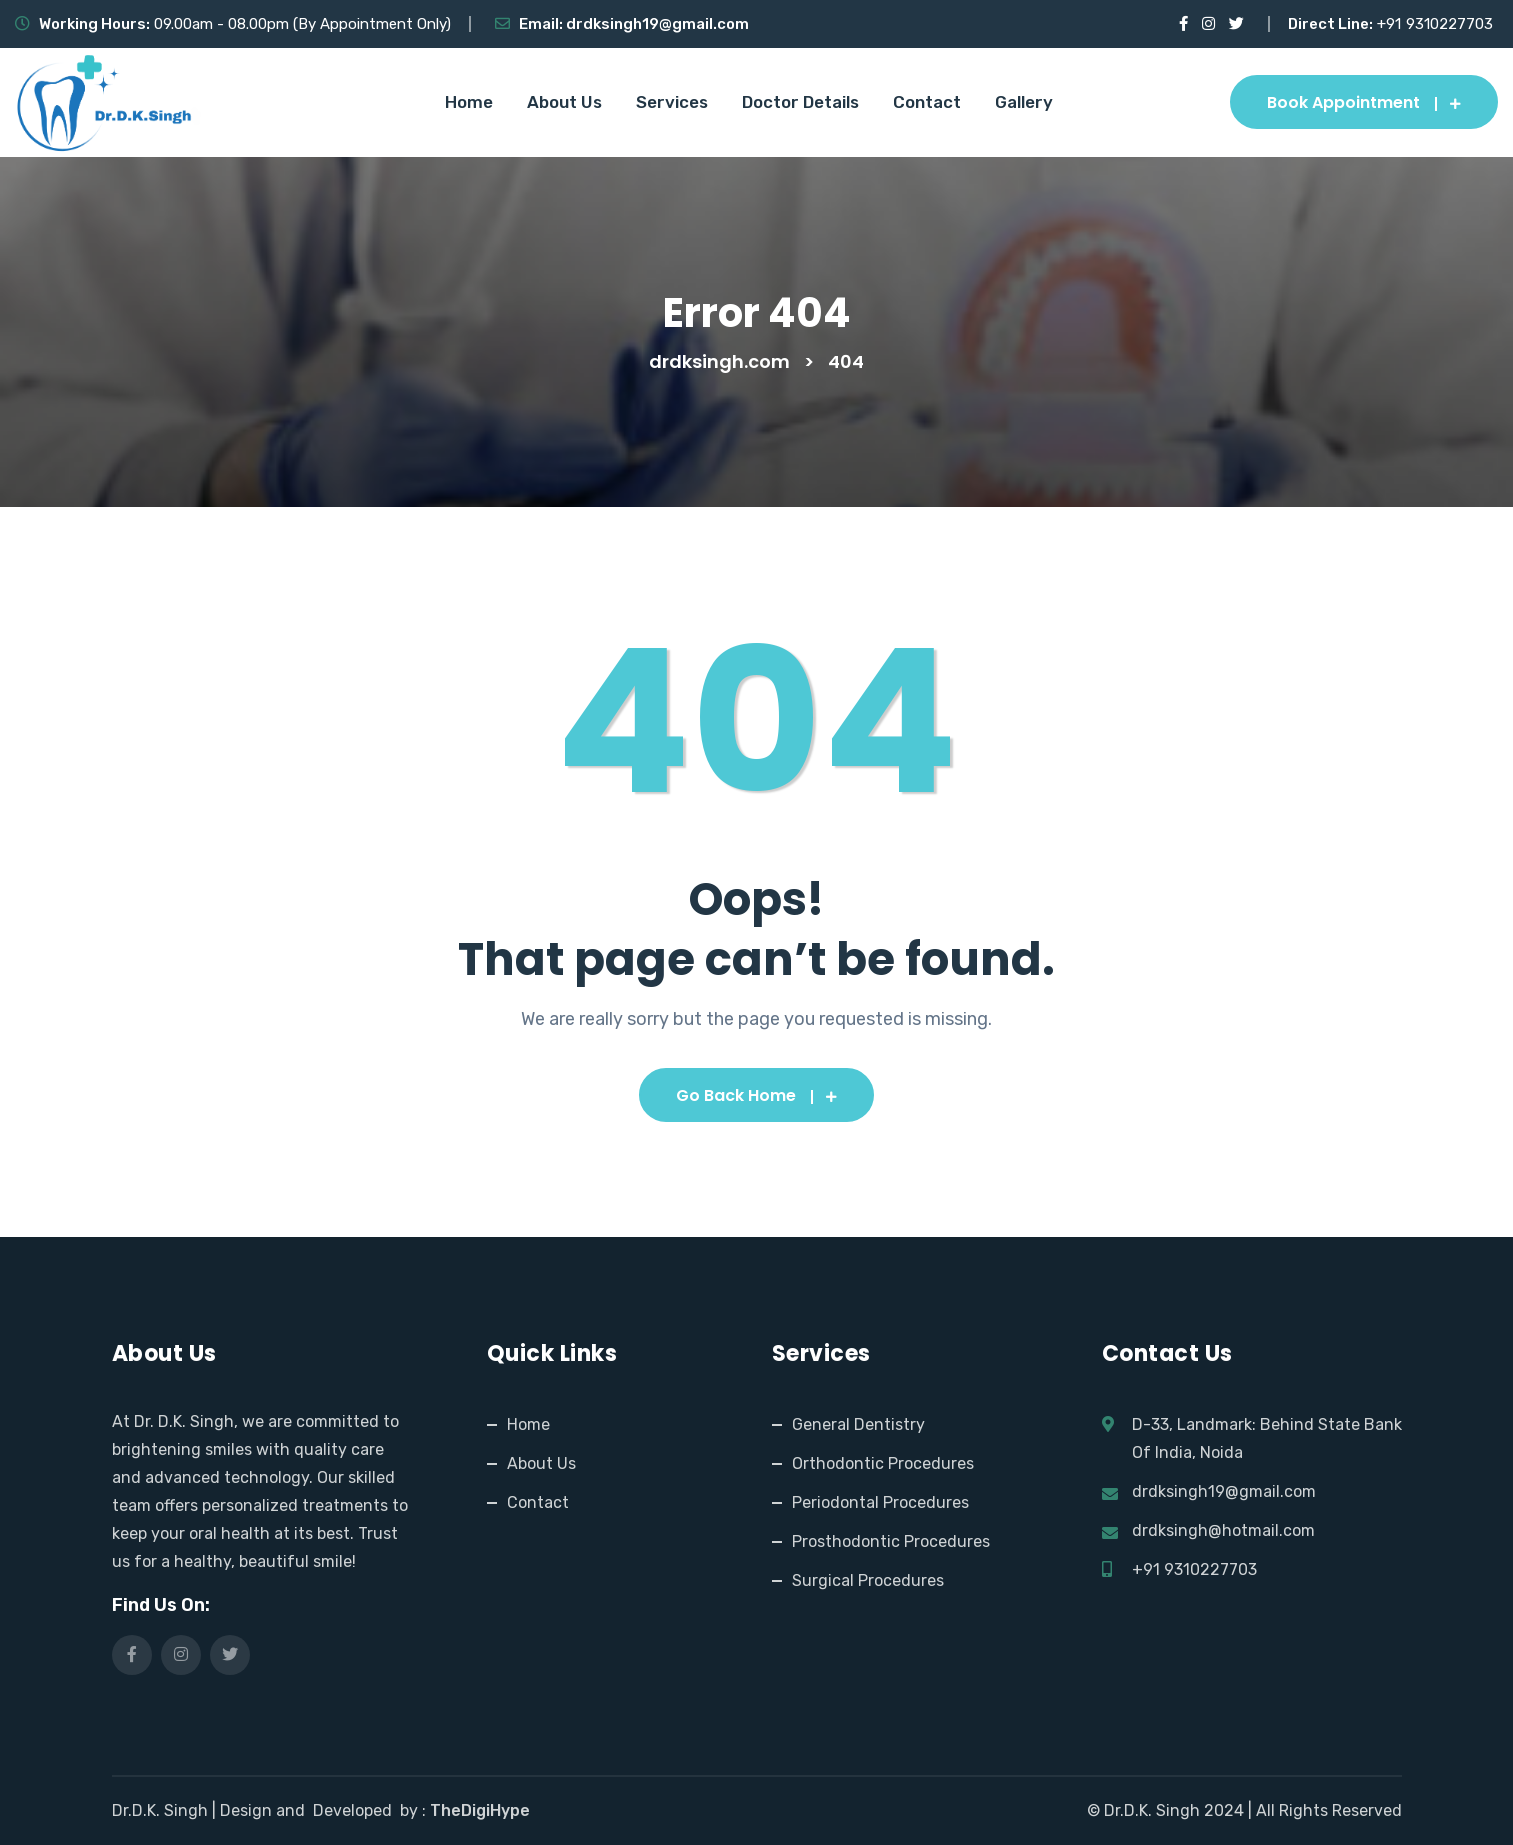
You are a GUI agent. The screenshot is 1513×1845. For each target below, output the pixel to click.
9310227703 (1449, 24)
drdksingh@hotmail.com (1223, 1530)
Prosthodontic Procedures (891, 1541)
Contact (927, 102)
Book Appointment (1364, 102)
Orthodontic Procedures (883, 1463)
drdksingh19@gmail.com (657, 24)
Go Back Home (756, 1095)
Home (469, 102)
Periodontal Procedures (880, 1502)
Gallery (1024, 102)
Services (672, 102)
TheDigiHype (480, 1810)
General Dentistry (858, 1424)
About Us (564, 102)
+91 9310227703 (1194, 1569)
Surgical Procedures (868, 1580)
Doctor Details (800, 102)
